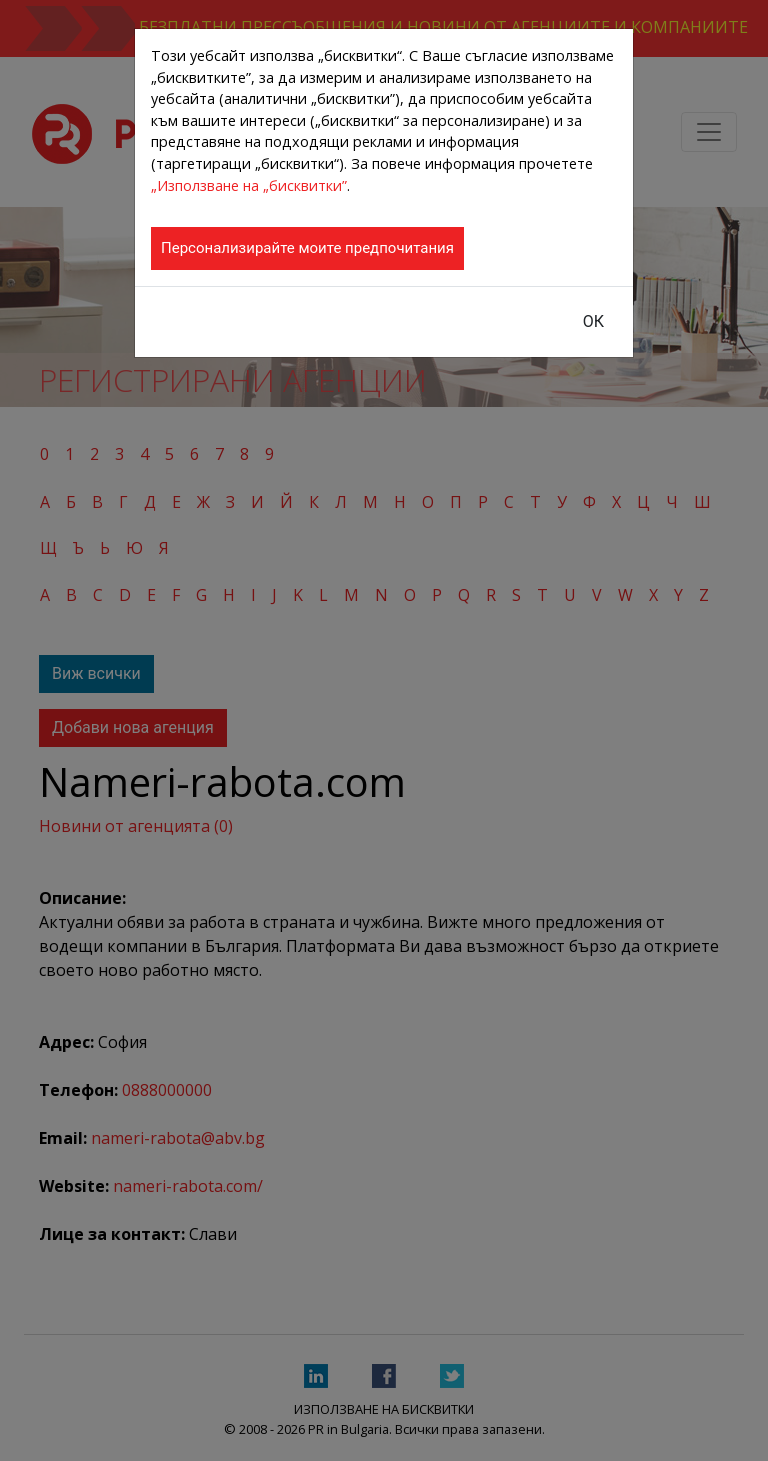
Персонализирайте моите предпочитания (307, 248)
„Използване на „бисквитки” (249, 185)
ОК (593, 321)
